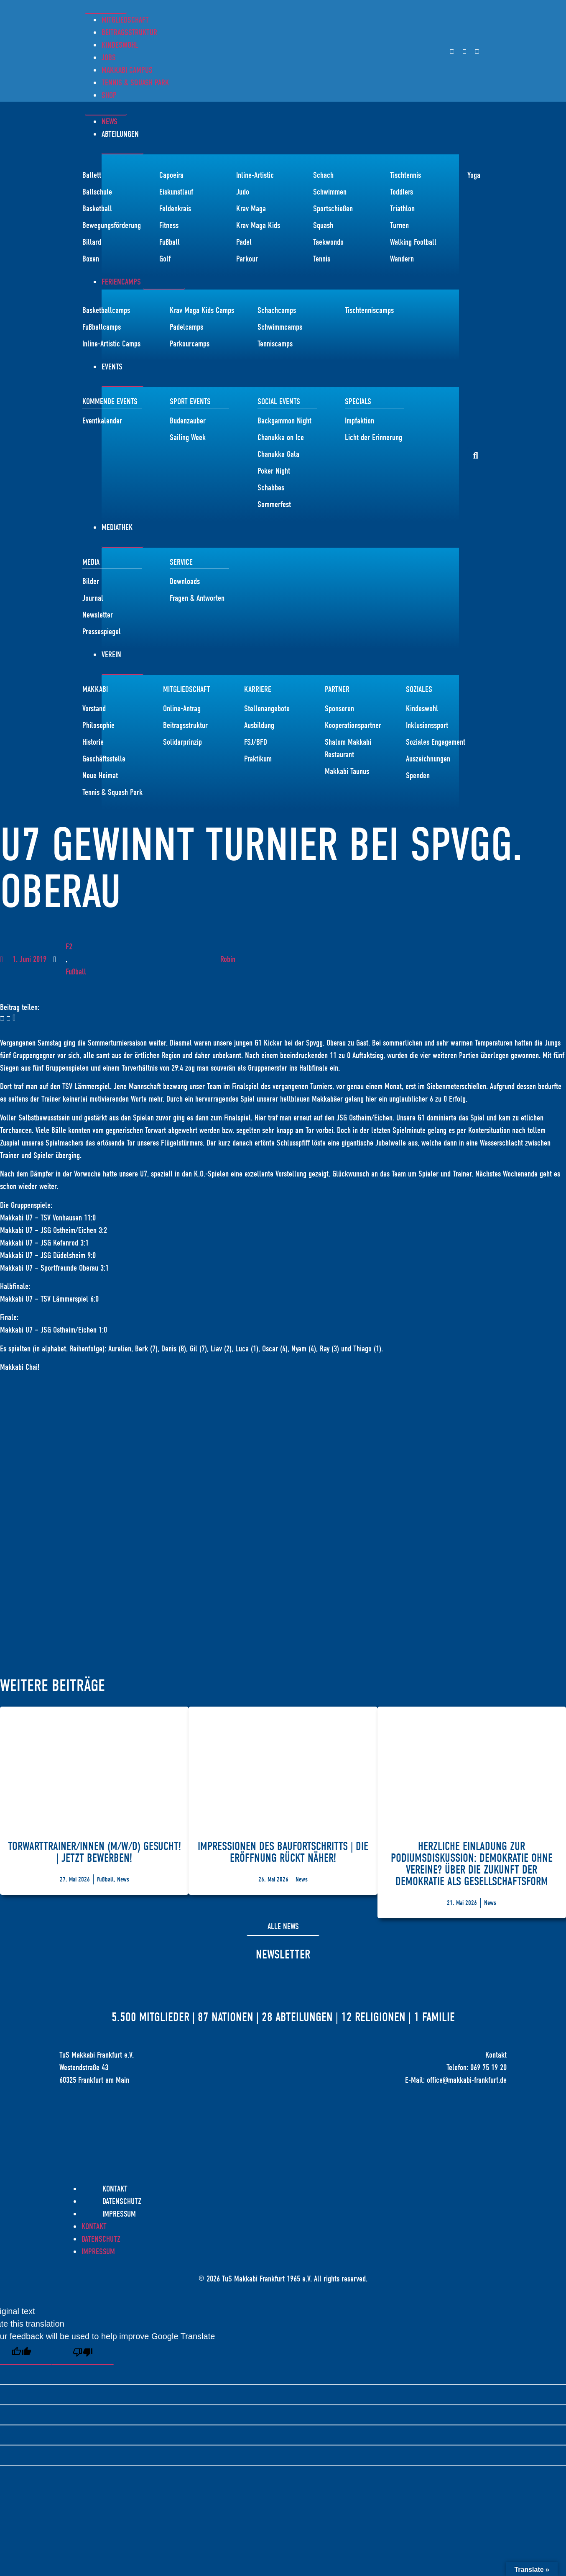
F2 (69, 946)
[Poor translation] (83, 2354)
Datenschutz (121, 2201)
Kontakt (114, 2189)
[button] (475, 455)
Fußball (76, 972)
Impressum (119, 2214)
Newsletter (283, 1954)
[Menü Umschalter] (106, 9)
